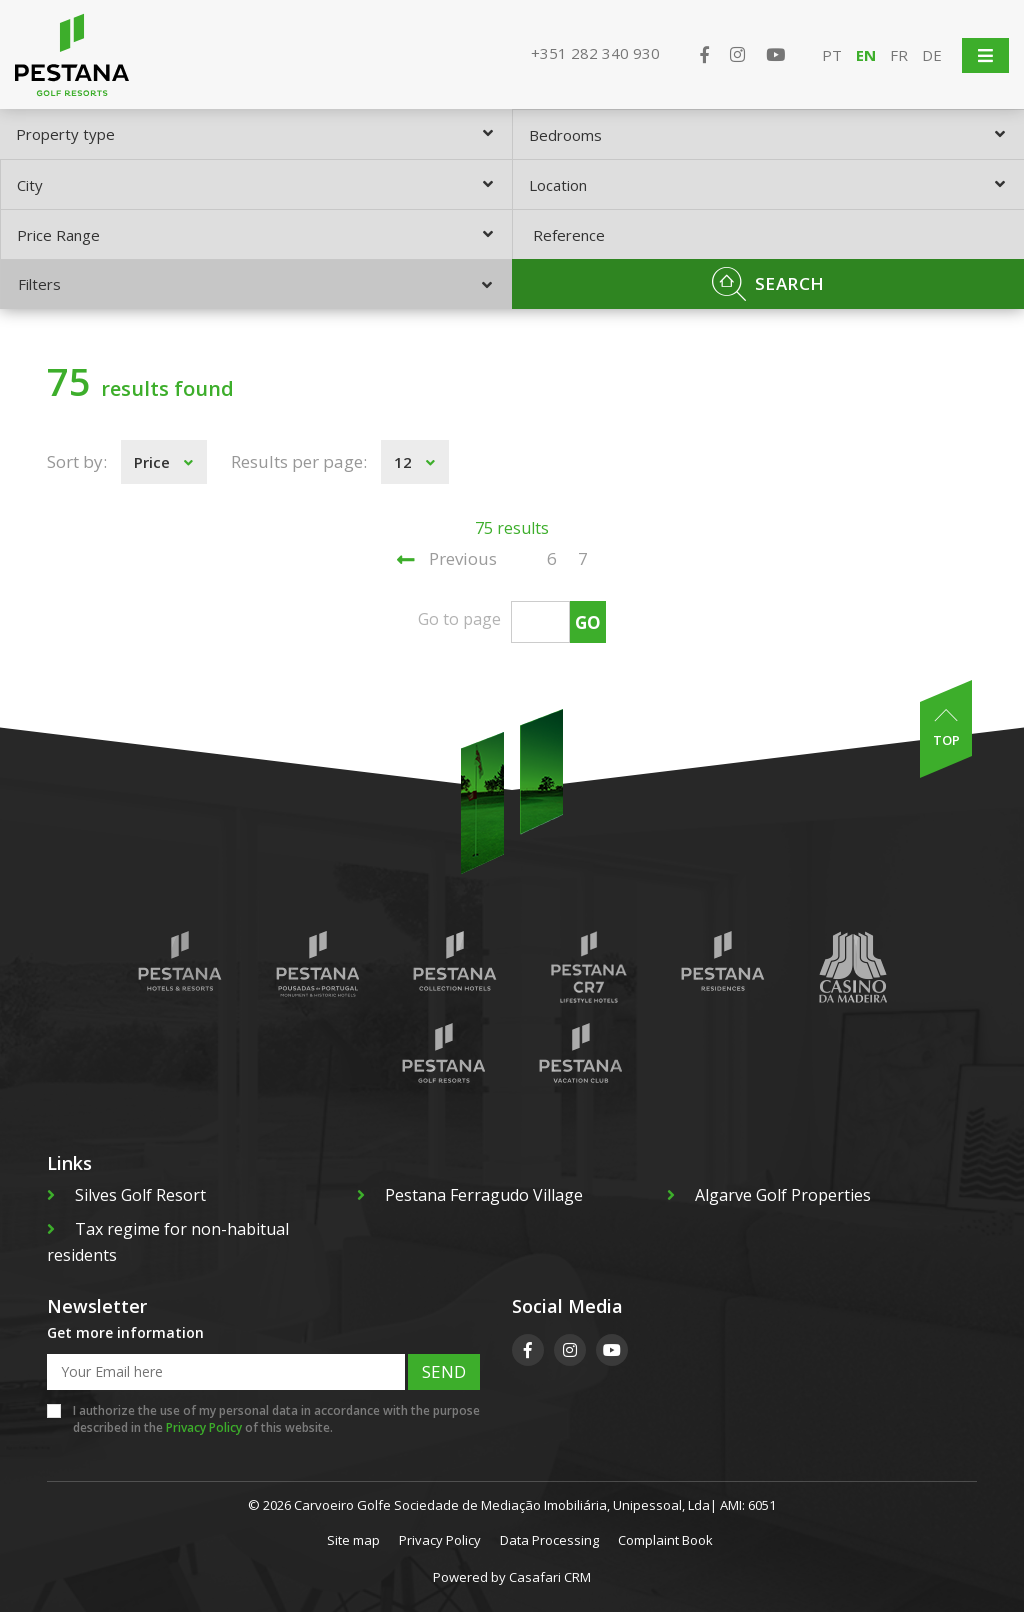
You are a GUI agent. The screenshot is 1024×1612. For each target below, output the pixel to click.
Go (588, 622)
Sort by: (77, 461)
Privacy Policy (204, 1427)
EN (866, 55)
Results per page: (299, 461)
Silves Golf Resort (126, 1195)
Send (444, 1371)
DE (932, 55)
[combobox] (256, 134)
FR (899, 55)
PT (832, 55)
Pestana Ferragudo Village (470, 1195)
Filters (255, 284)
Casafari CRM (550, 1577)
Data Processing (549, 1540)
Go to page (459, 619)
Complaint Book (665, 1540)
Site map (353, 1540)
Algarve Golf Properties (769, 1195)
